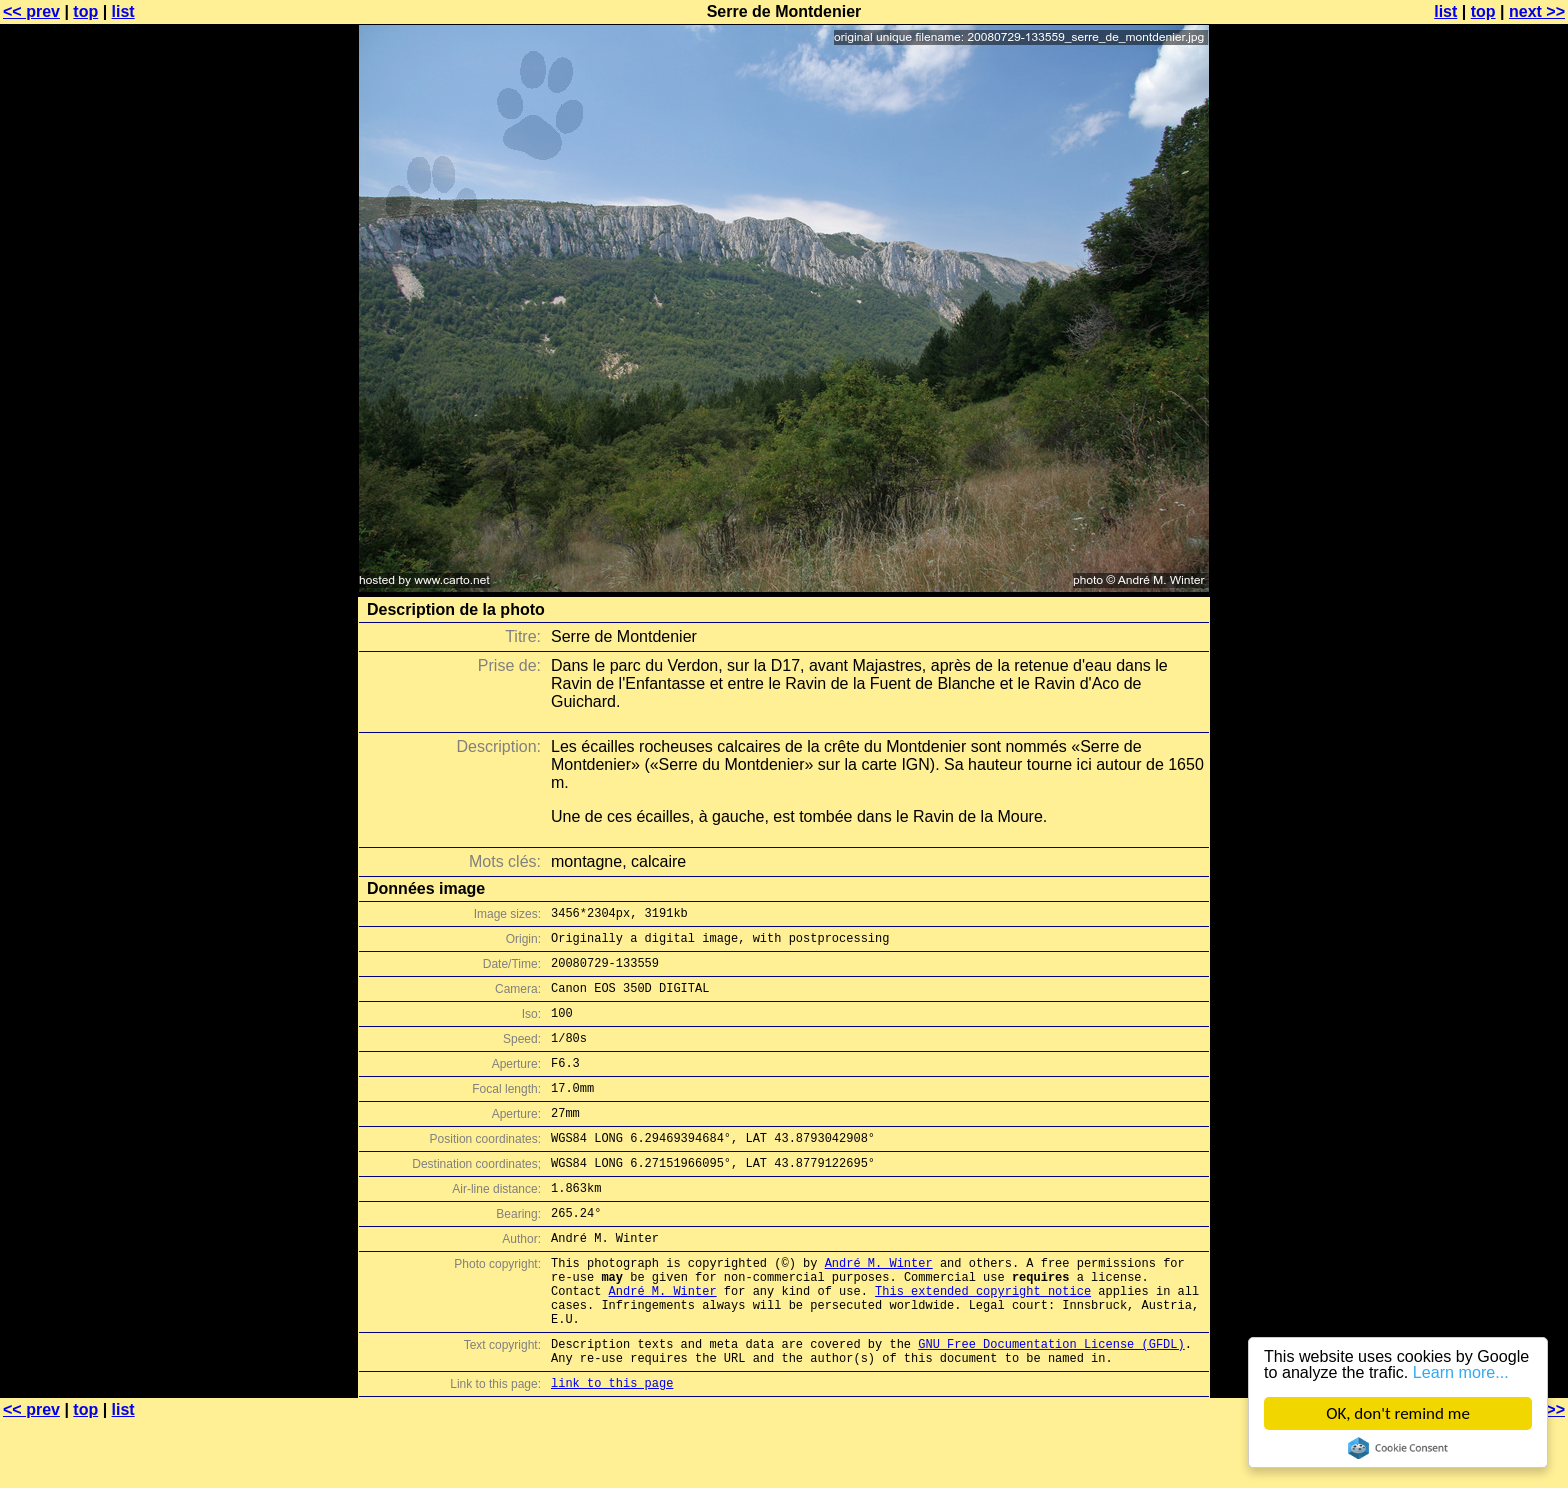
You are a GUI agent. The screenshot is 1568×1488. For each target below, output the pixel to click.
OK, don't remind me (1398, 1413)
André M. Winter (879, 1307)
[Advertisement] (1487, 495)
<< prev (31, 11)
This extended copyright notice (983, 1341)
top (85, 11)
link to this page (612, 1448)
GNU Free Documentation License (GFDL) (1051, 1403)
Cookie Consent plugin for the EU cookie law (1398, 1448)
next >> (1537, 11)
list (123, 11)
